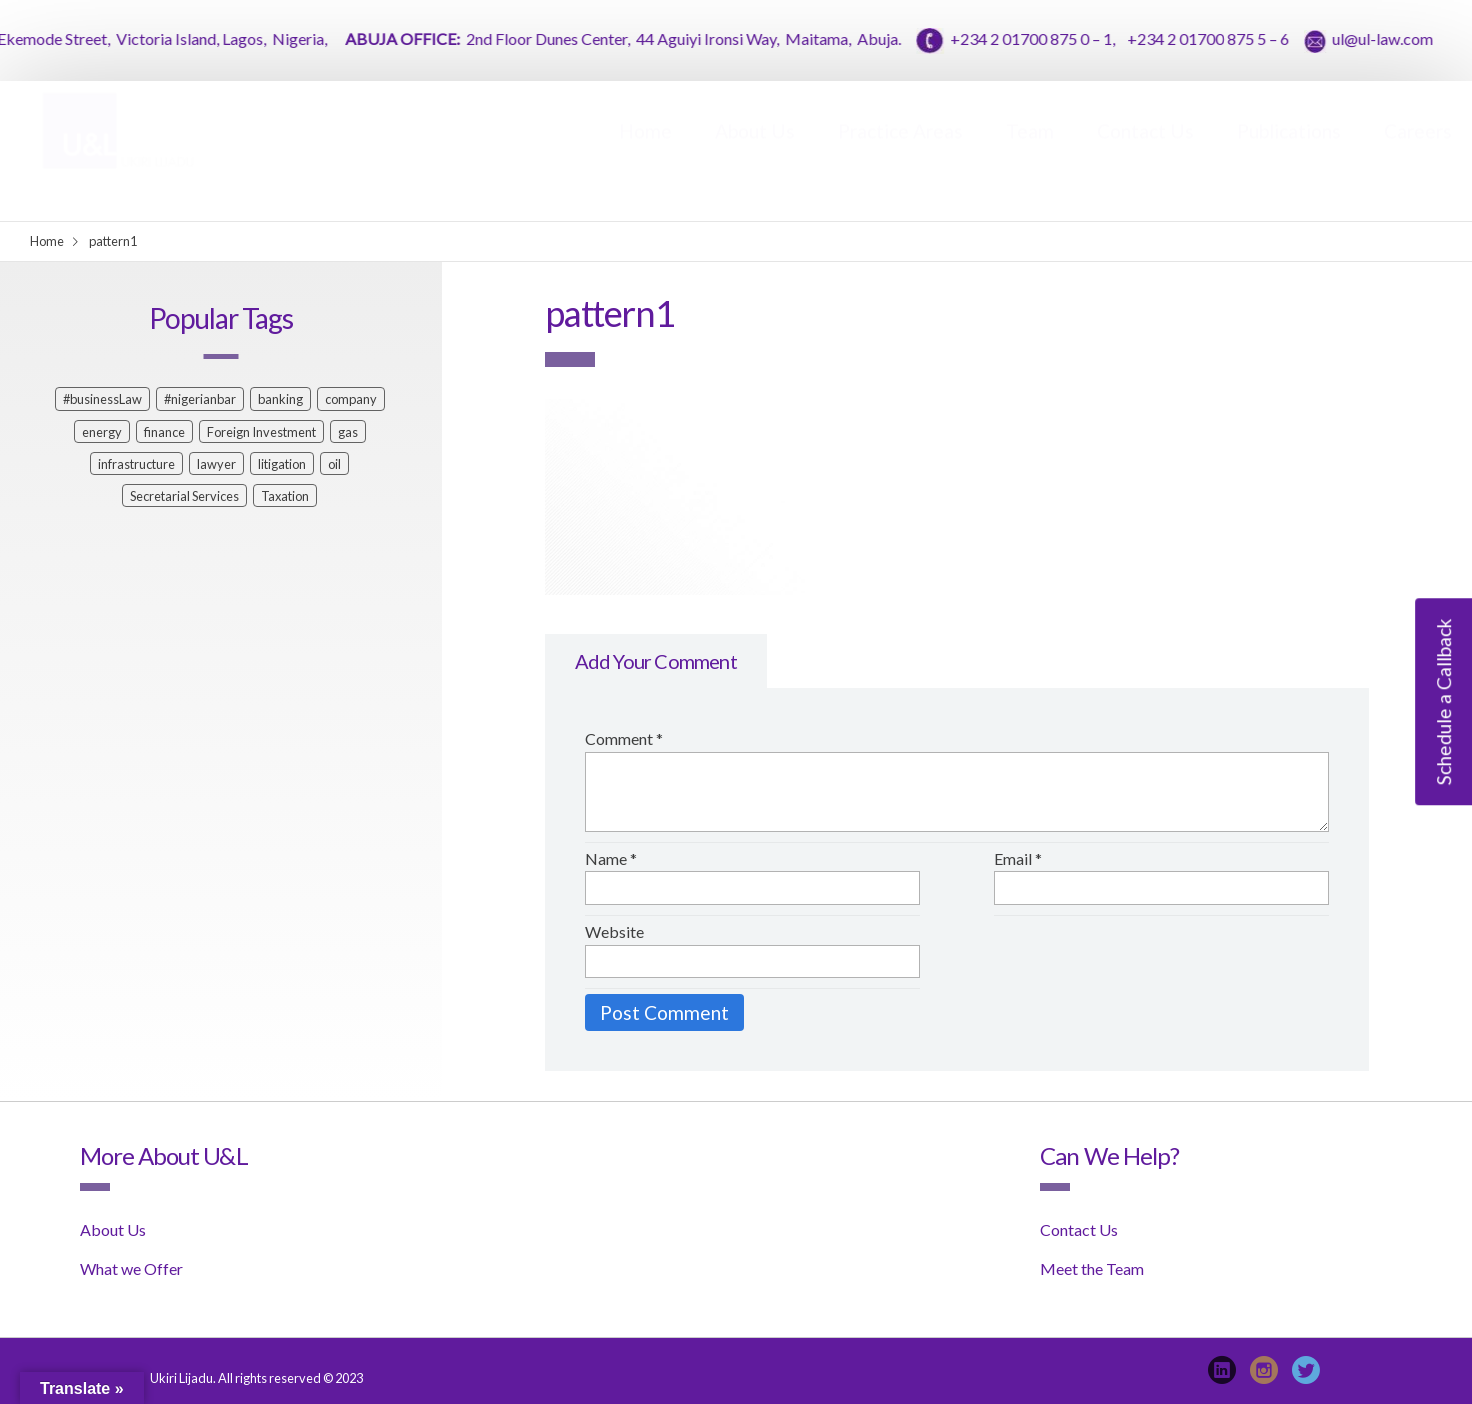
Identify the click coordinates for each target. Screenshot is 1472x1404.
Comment (624, 738)
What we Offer (131, 1268)
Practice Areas (900, 150)
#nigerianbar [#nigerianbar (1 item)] (200, 399)
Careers (1418, 150)
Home (645, 150)
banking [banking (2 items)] (280, 399)
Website (614, 931)
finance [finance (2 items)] (164, 432)
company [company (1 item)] (351, 399)
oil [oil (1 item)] (334, 464)
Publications (1289, 150)
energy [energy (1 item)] (102, 432)
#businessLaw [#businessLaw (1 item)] (102, 399)
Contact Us (1145, 150)
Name (611, 858)
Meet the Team (1092, 1268)
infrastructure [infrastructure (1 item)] (136, 464)
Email (1018, 858)
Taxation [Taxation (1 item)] (285, 496)
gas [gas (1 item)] (348, 432)
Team (1030, 150)
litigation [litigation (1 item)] (282, 464)
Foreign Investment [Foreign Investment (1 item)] (261, 432)
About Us (755, 150)
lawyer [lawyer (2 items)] (216, 464)
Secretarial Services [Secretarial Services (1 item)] (184, 496)
